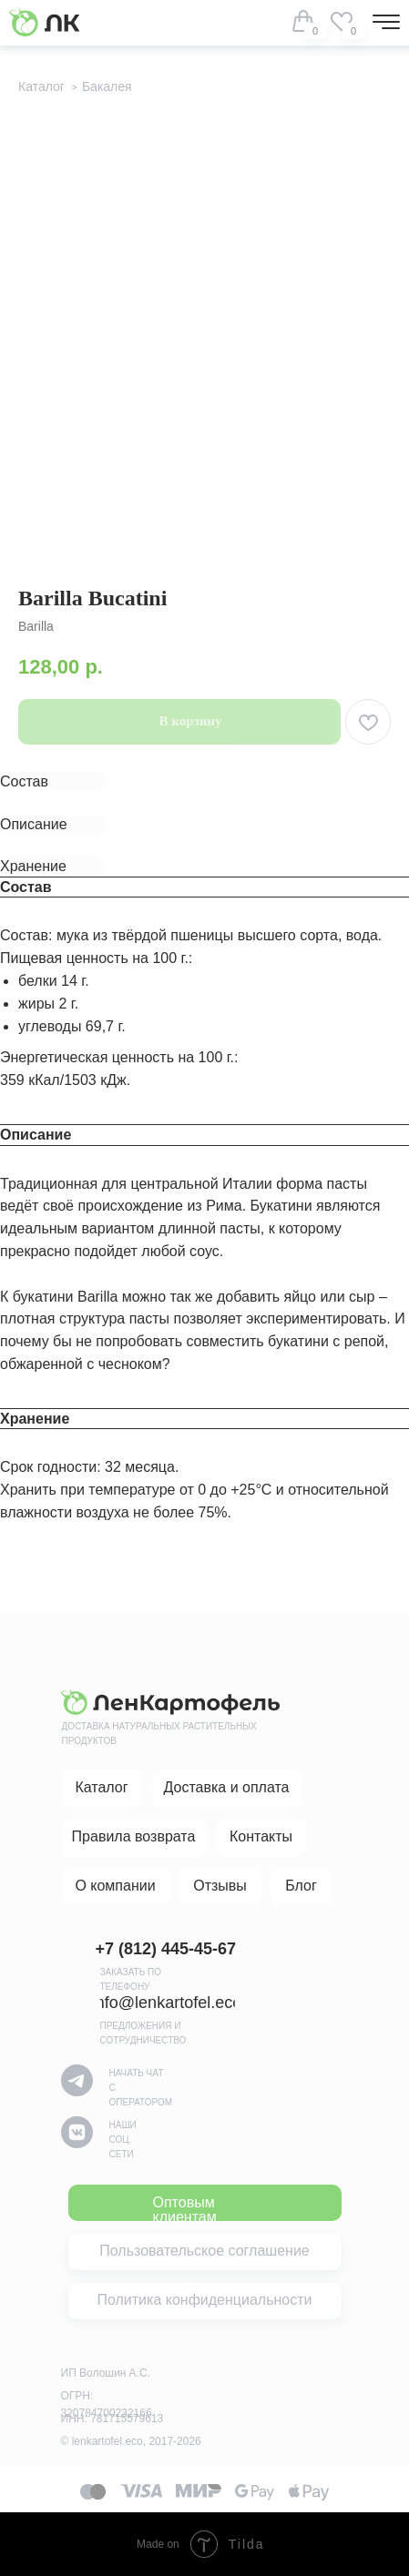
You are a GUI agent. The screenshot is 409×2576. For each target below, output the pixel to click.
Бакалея (107, 86)
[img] (341, 20)
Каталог (41, 86)
